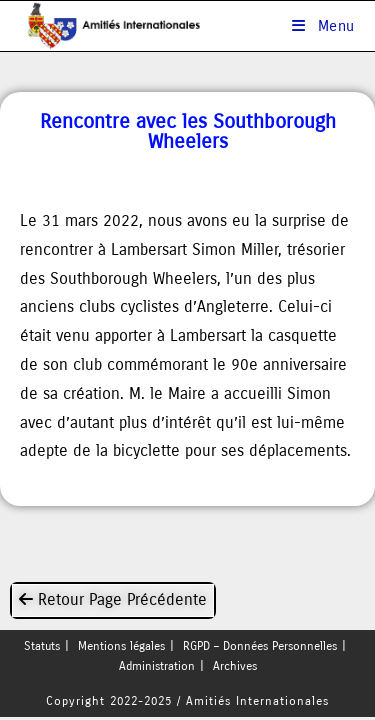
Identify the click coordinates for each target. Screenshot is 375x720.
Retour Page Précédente (113, 599)
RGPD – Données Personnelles (260, 649)
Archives (235, 669)
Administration (157, 669)
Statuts (42, 649)
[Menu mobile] (323, 26)
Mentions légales (121, 649)
